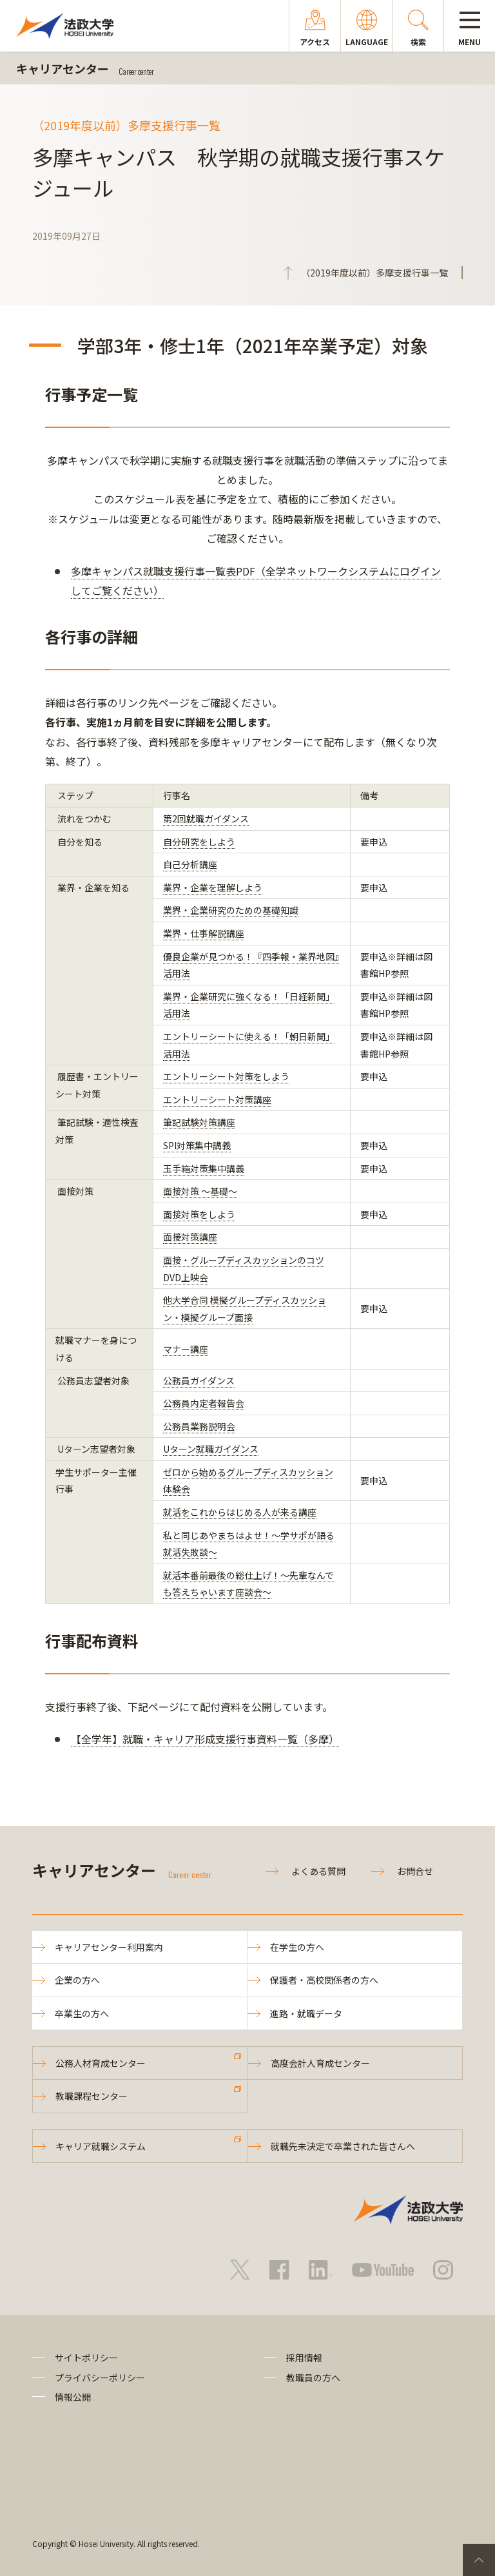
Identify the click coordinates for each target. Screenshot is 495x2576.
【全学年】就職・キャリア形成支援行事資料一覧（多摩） (205, 1739)
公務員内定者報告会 (203, 1403)
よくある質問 (318, 1870)
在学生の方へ (297, 1947)
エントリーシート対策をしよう (226, 1076)
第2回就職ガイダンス (206, 818)
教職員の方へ (313, 2377)
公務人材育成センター (100, 2063)
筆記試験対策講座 (199, 1122)
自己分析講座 (190, 864)
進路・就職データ (306, 2013)
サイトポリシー (86, 2357)
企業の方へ (77, 1979)
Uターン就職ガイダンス (210, 1448)
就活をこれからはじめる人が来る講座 (239, 1512)
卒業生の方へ (82, 2013)
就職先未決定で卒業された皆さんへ (343, 2146)
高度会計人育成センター (320, 2063)
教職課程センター (91, 2095)
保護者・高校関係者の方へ (324, 1979)
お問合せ (415, 1870)
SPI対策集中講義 (197, 1145)
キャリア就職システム (100, 2146)
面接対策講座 (190, 1236)
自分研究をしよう (199, 841)
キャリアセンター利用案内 (109, 1947)
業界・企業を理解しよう (212, 887)
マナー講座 (185, 1348)
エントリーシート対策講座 (217, 1099)
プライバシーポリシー (100, 2377)
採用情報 (304, 2357)
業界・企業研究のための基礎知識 (230, 910)
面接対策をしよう (199, 1214)
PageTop (479, 2560)
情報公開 (73, 2396)
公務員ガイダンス (199, 1380)
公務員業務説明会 (199, 1426)
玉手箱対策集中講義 (203, 1168)
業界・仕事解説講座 (203, 933)
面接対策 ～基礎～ (200, 1191)
